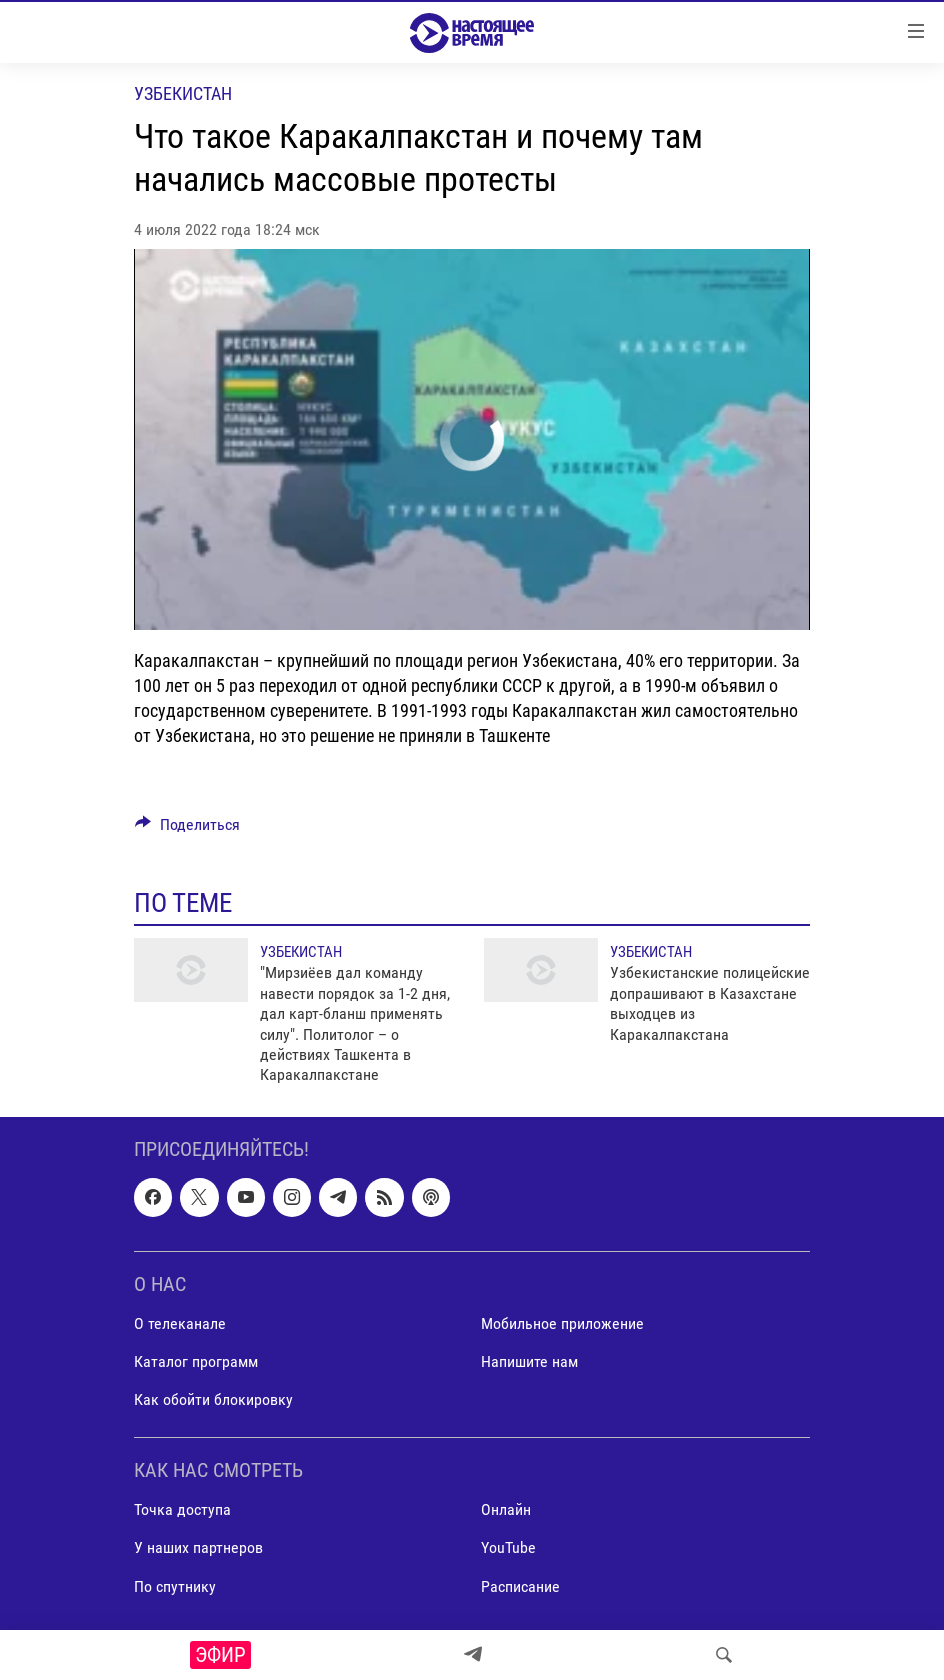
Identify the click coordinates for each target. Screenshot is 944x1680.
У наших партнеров (198, 1547)
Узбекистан (183, 93)
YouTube (508, 1547)
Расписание (520, 1585)
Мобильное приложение (562, 1323)
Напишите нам (529, 1361)
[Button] (187, 829)
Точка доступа (182, 1509)
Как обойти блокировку (213, 1399)
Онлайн (506, 1509)
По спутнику (175, 1585)
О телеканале (180, 1323)
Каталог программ (196, 1361)
